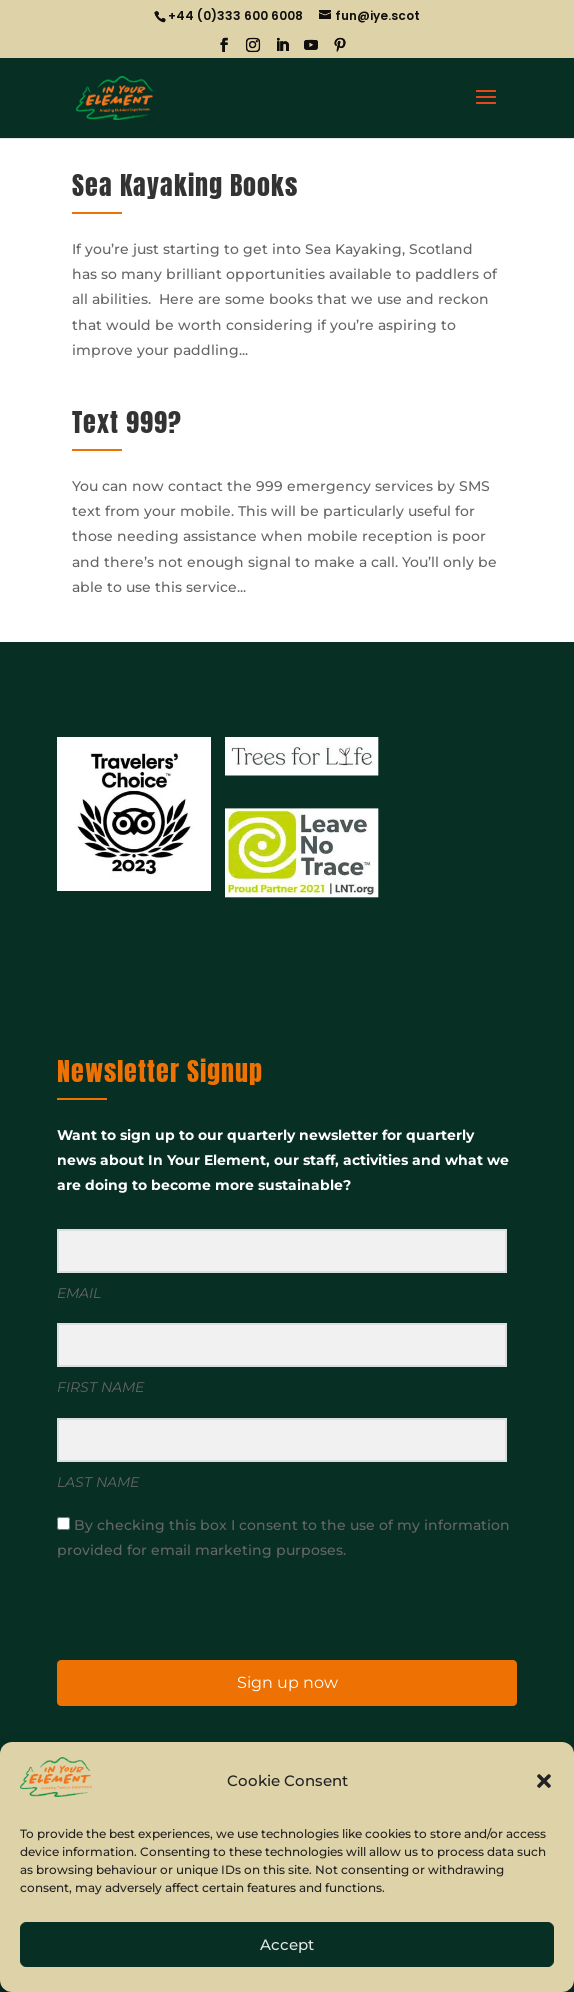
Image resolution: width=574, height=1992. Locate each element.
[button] (544, 1781)
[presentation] (180, 1608)
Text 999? (127, 422)
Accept (287, 1944)
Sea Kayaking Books (185, 185)
